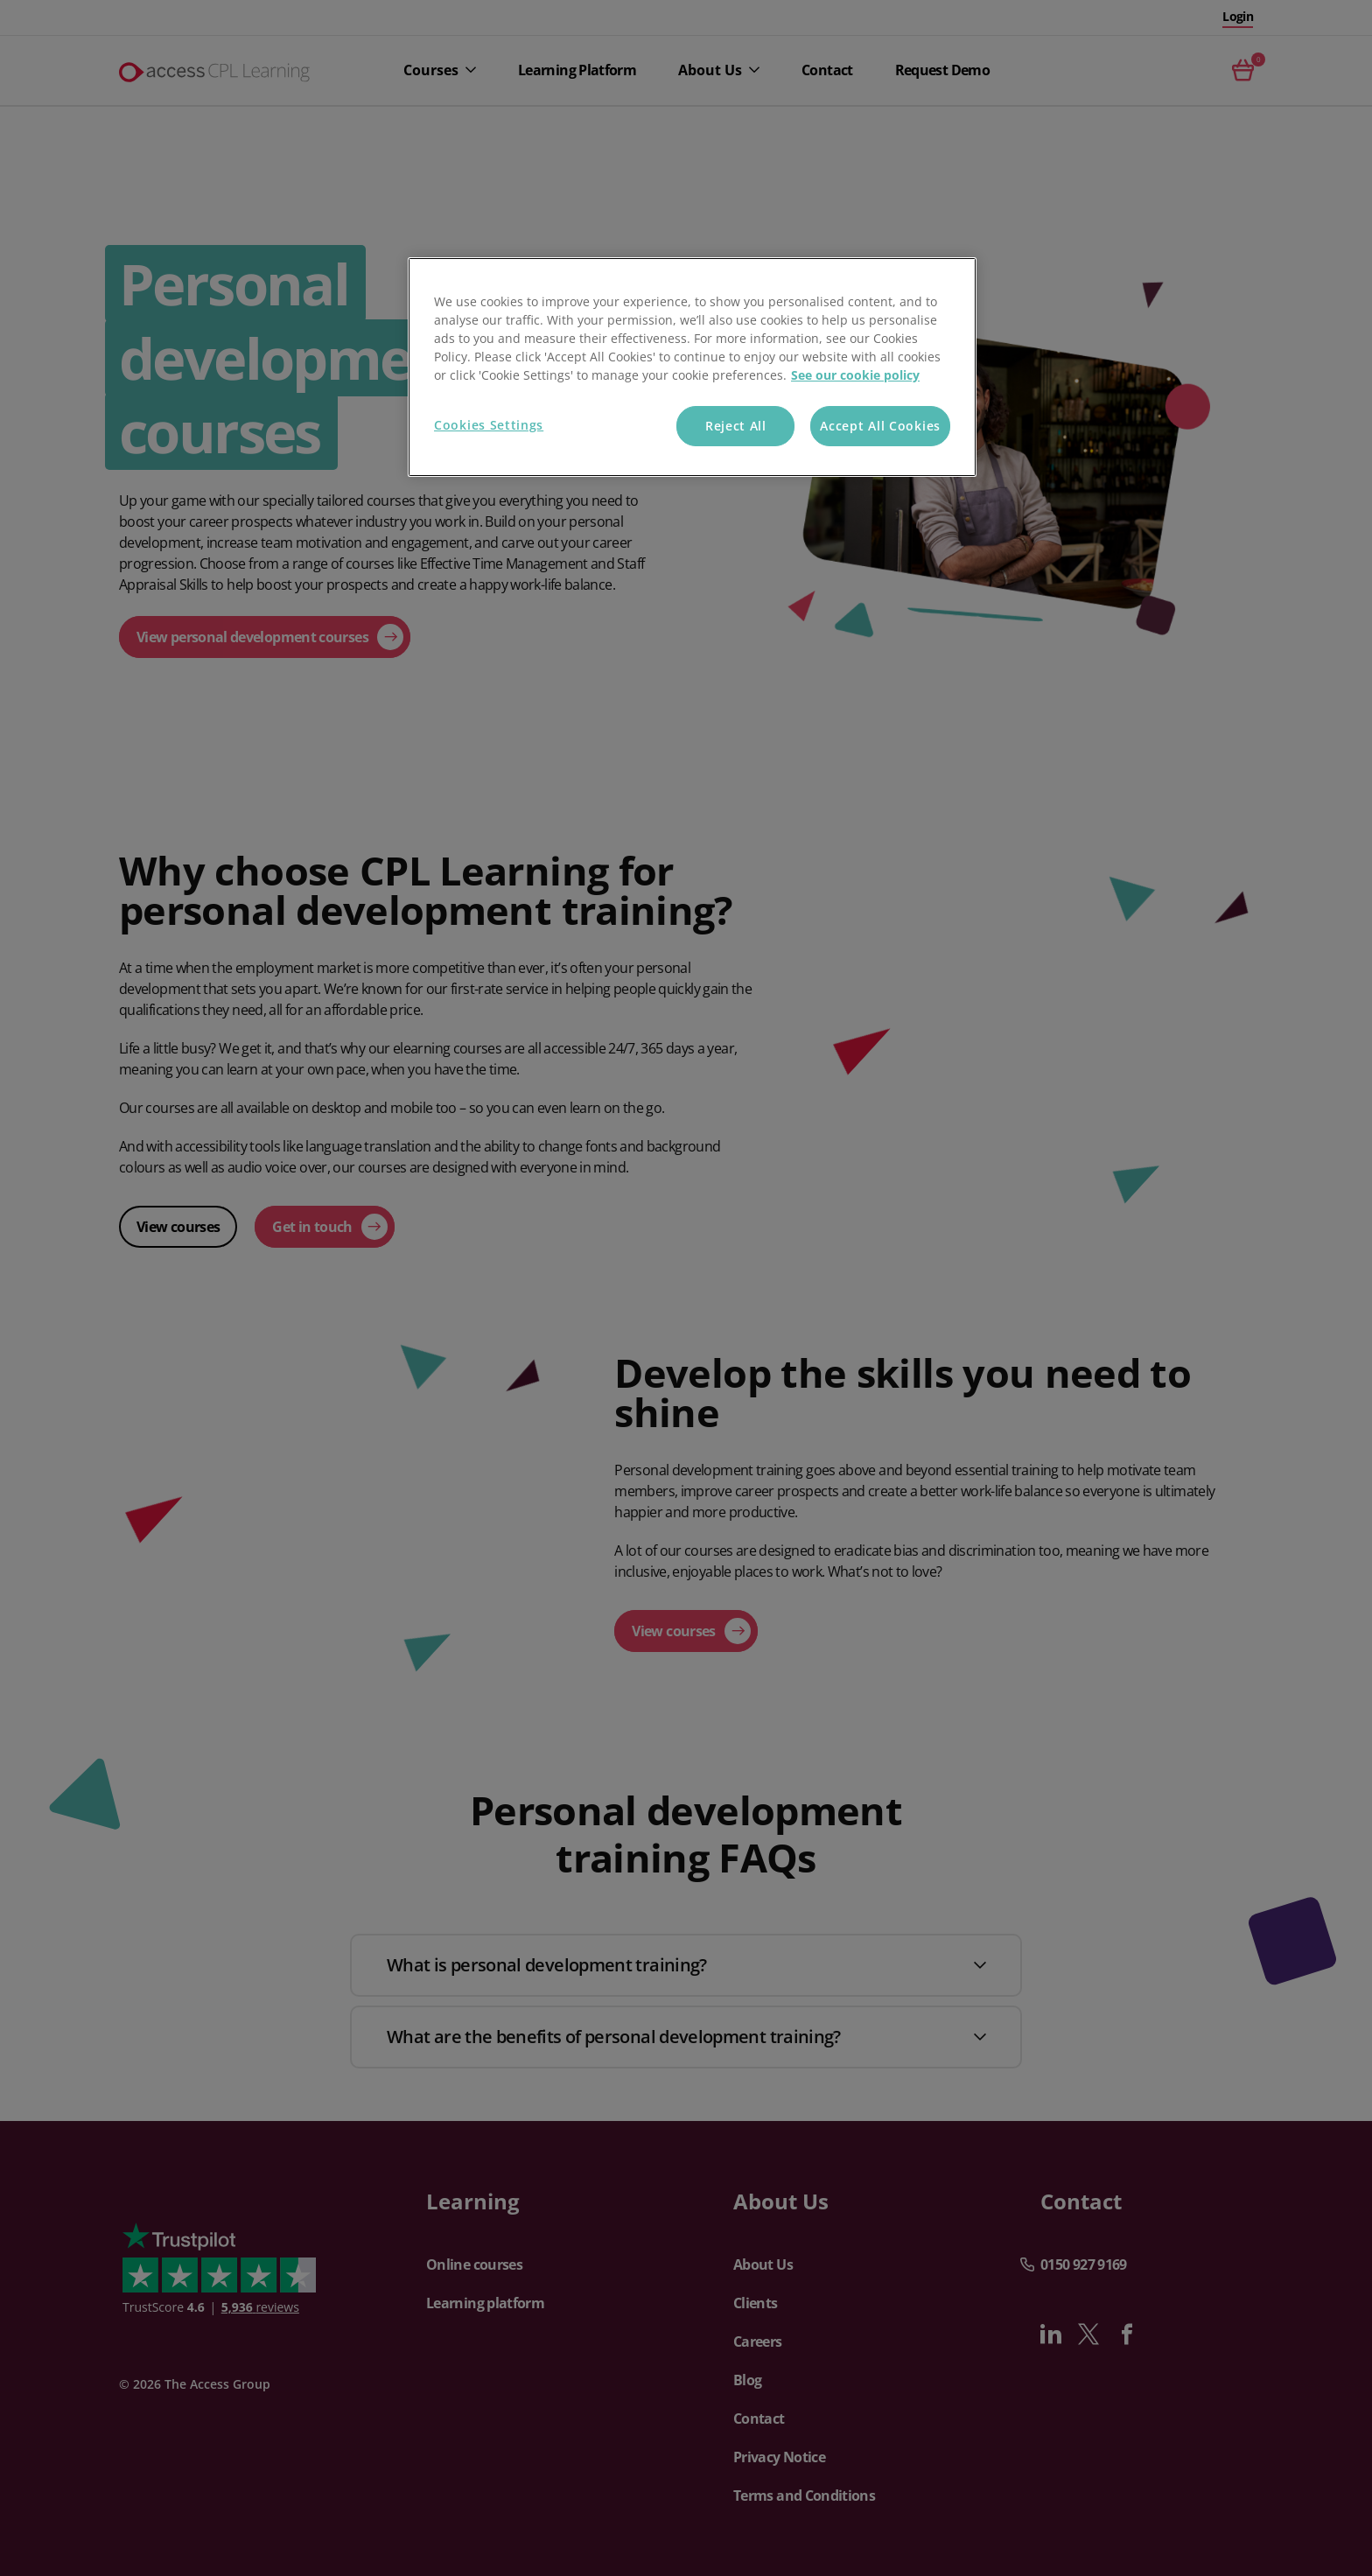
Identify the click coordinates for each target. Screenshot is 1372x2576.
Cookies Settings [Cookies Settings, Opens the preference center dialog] (488, 424)
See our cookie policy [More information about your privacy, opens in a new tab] (855, 375)
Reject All (735, 425)
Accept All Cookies (880, 425)
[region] (692, 367)
